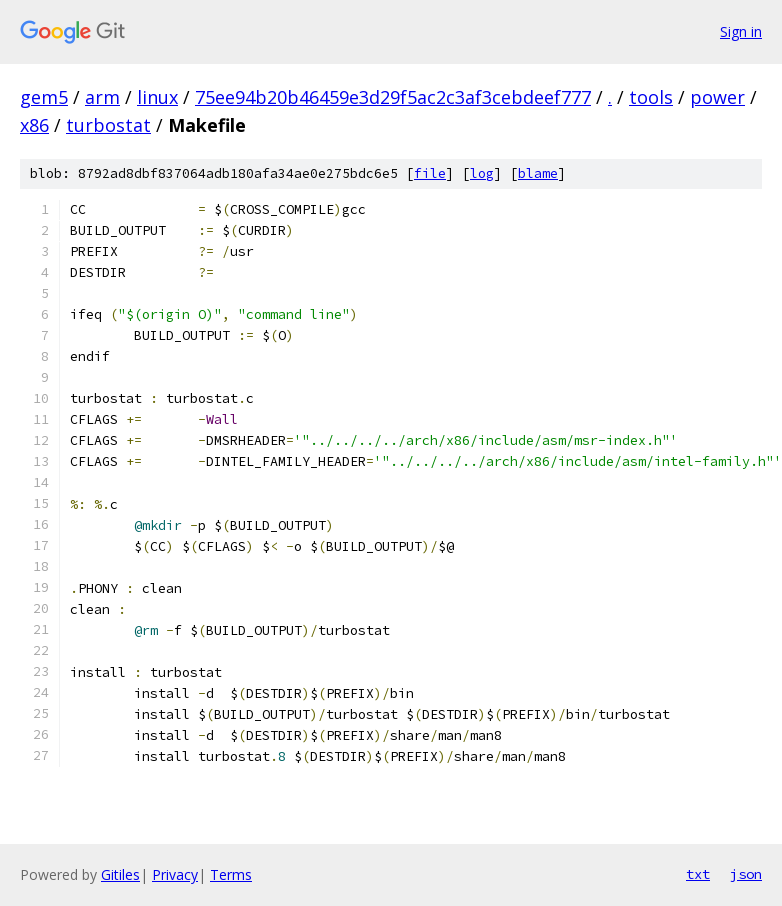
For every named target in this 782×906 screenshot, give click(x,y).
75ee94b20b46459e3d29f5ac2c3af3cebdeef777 (393, 97)
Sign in (741, 31)
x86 (34, 125)
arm (102, 97)
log (482, 173)
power (717, 97)
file (430, 173)
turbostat (108, 125)
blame (538, 173)
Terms (231, 874)
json (746, 874)
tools (651, 97)
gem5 (44, 97)
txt (698, 874)
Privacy (175, 874)
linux (157, 97)
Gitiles (120, 874)
